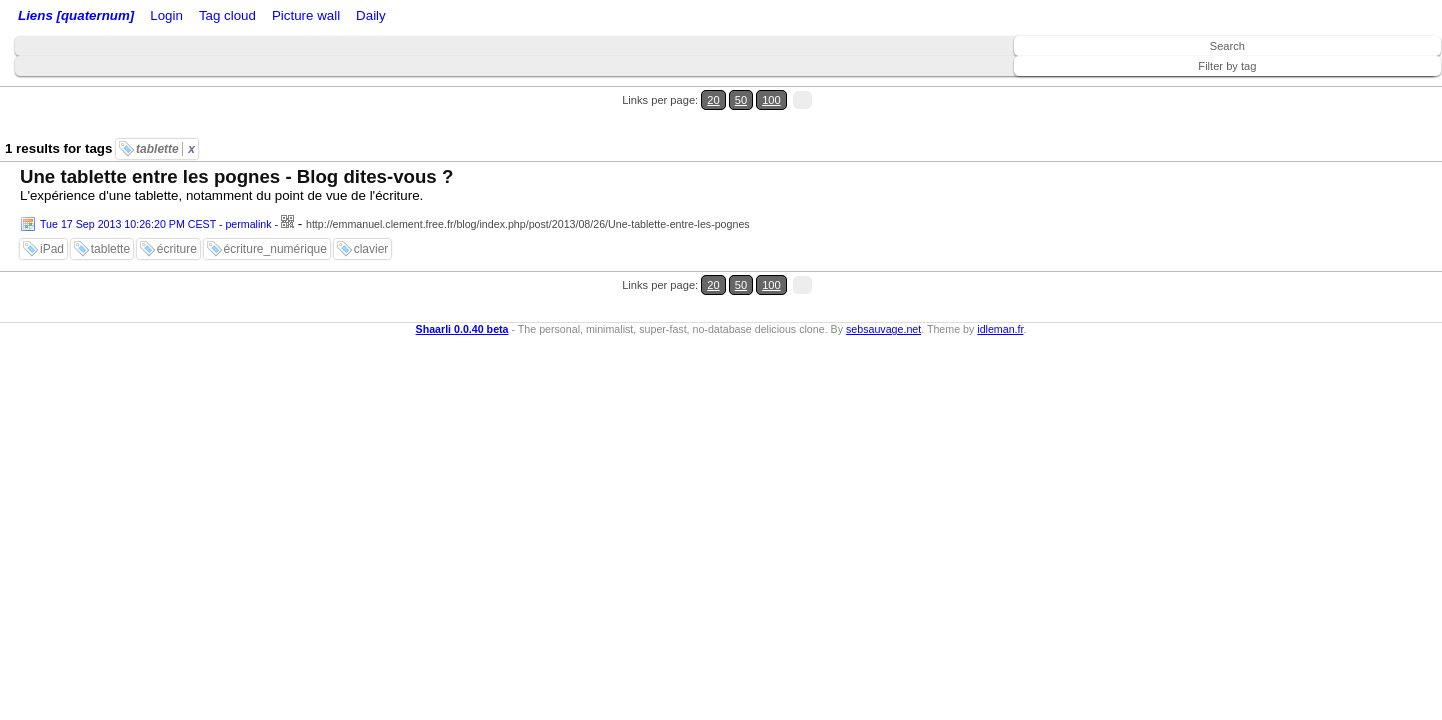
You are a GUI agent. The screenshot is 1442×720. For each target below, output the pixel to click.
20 (1349, 88)
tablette (165, 113)
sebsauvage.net (883, 268)
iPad (52, 213)
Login (193, 17)
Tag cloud (398, 17)
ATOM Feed (328, 17)
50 (1368, 88)
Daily (523, 17)
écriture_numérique (275, 213)
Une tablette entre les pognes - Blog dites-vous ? (236, 140)
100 (1390, 88)
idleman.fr (1000, 268)
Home (153, 17)
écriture (177, 213)
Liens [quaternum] (71, 17)
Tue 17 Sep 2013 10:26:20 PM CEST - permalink (156, 188)
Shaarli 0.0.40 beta (462, 268)
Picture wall (467, 17)
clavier (371, 213)
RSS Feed (246, 17)
